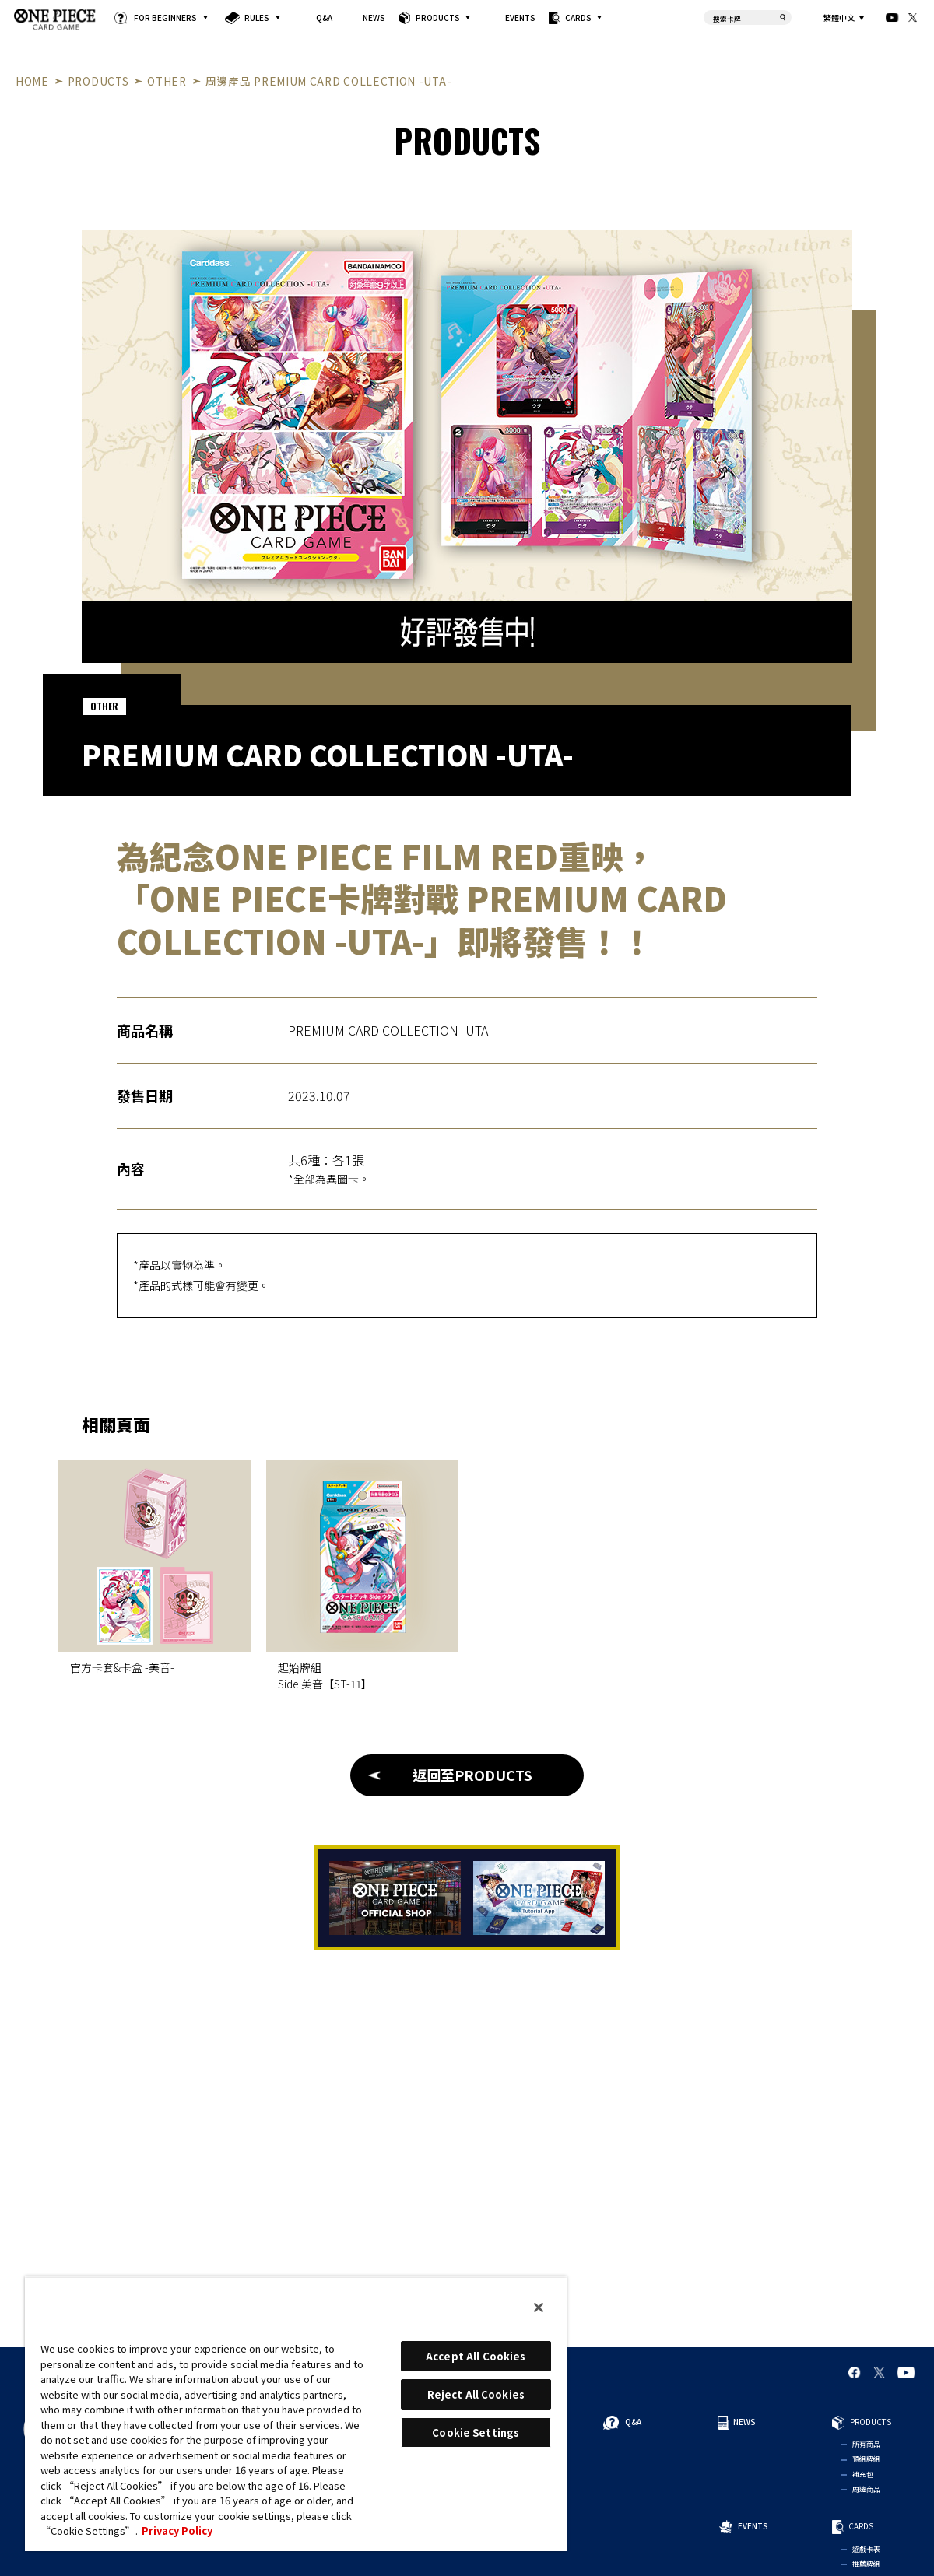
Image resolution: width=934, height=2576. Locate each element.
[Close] (538, 2307)
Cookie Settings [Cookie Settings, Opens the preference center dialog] (475, 2432)
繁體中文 (839, 17)
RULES (256, 17)
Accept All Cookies (475, 2356)
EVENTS (520, 17)
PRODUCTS (438, 17)
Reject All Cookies (476, 2394)
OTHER (166, 81)
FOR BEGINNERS (165, 17)
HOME (32, 81)
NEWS (374, 17)
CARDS (577, 17)
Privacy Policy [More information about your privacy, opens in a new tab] (177, 2530)
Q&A (324, 17)
